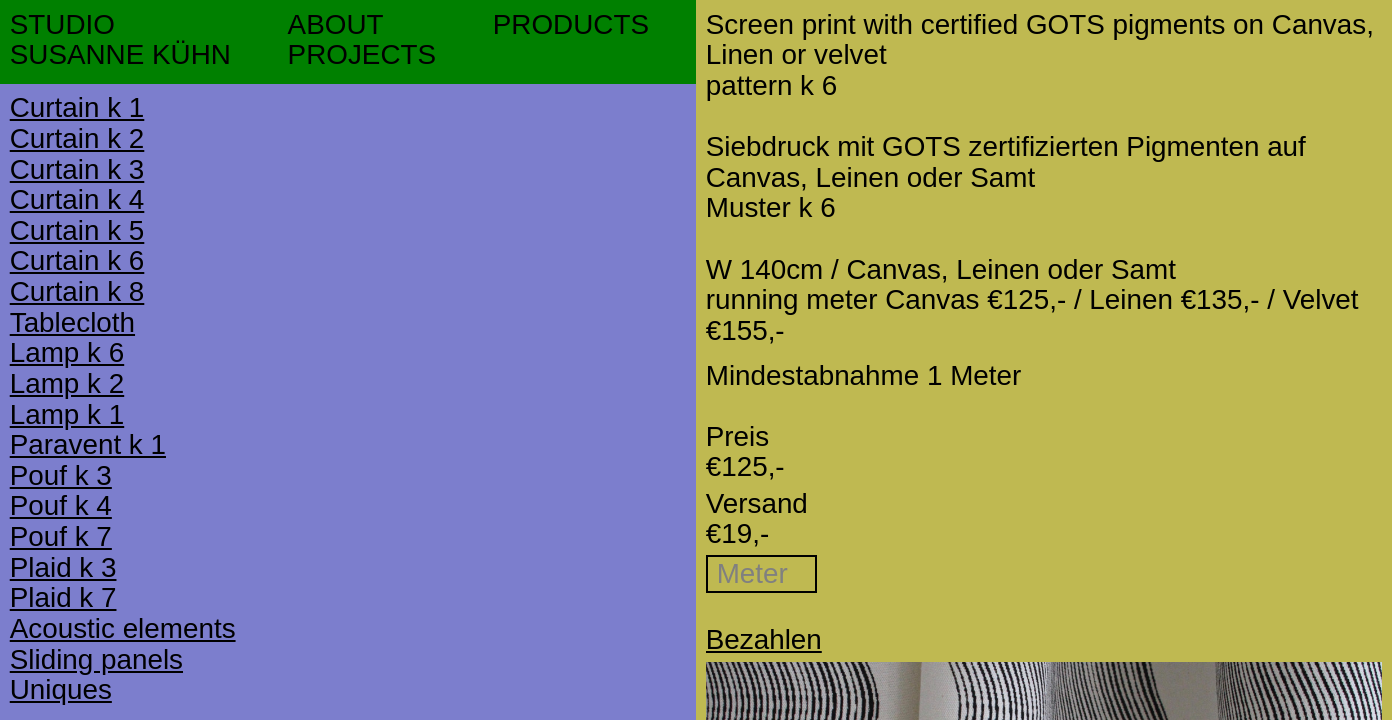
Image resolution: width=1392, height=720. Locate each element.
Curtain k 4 (77, 199)
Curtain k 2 (77, 138)
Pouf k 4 (61, 505)
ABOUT (336, 24)
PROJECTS (362, 54)
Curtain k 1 (77, 107)
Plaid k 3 (63, 567)
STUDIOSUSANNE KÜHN (120, 40)
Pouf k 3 (61, 475)
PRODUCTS (571, 24)
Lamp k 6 (67, 352)
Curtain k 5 (77, 230)
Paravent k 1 (88, 444)
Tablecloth (72, 322)
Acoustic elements (123, 628)
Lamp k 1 (67, 414)
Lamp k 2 (67, 383)
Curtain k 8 (77, 291)
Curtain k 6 (77, 260)
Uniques (61, 689)
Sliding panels (96, 659)
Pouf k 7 (61, 536)
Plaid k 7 (63, 597)
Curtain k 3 (77, 169)
